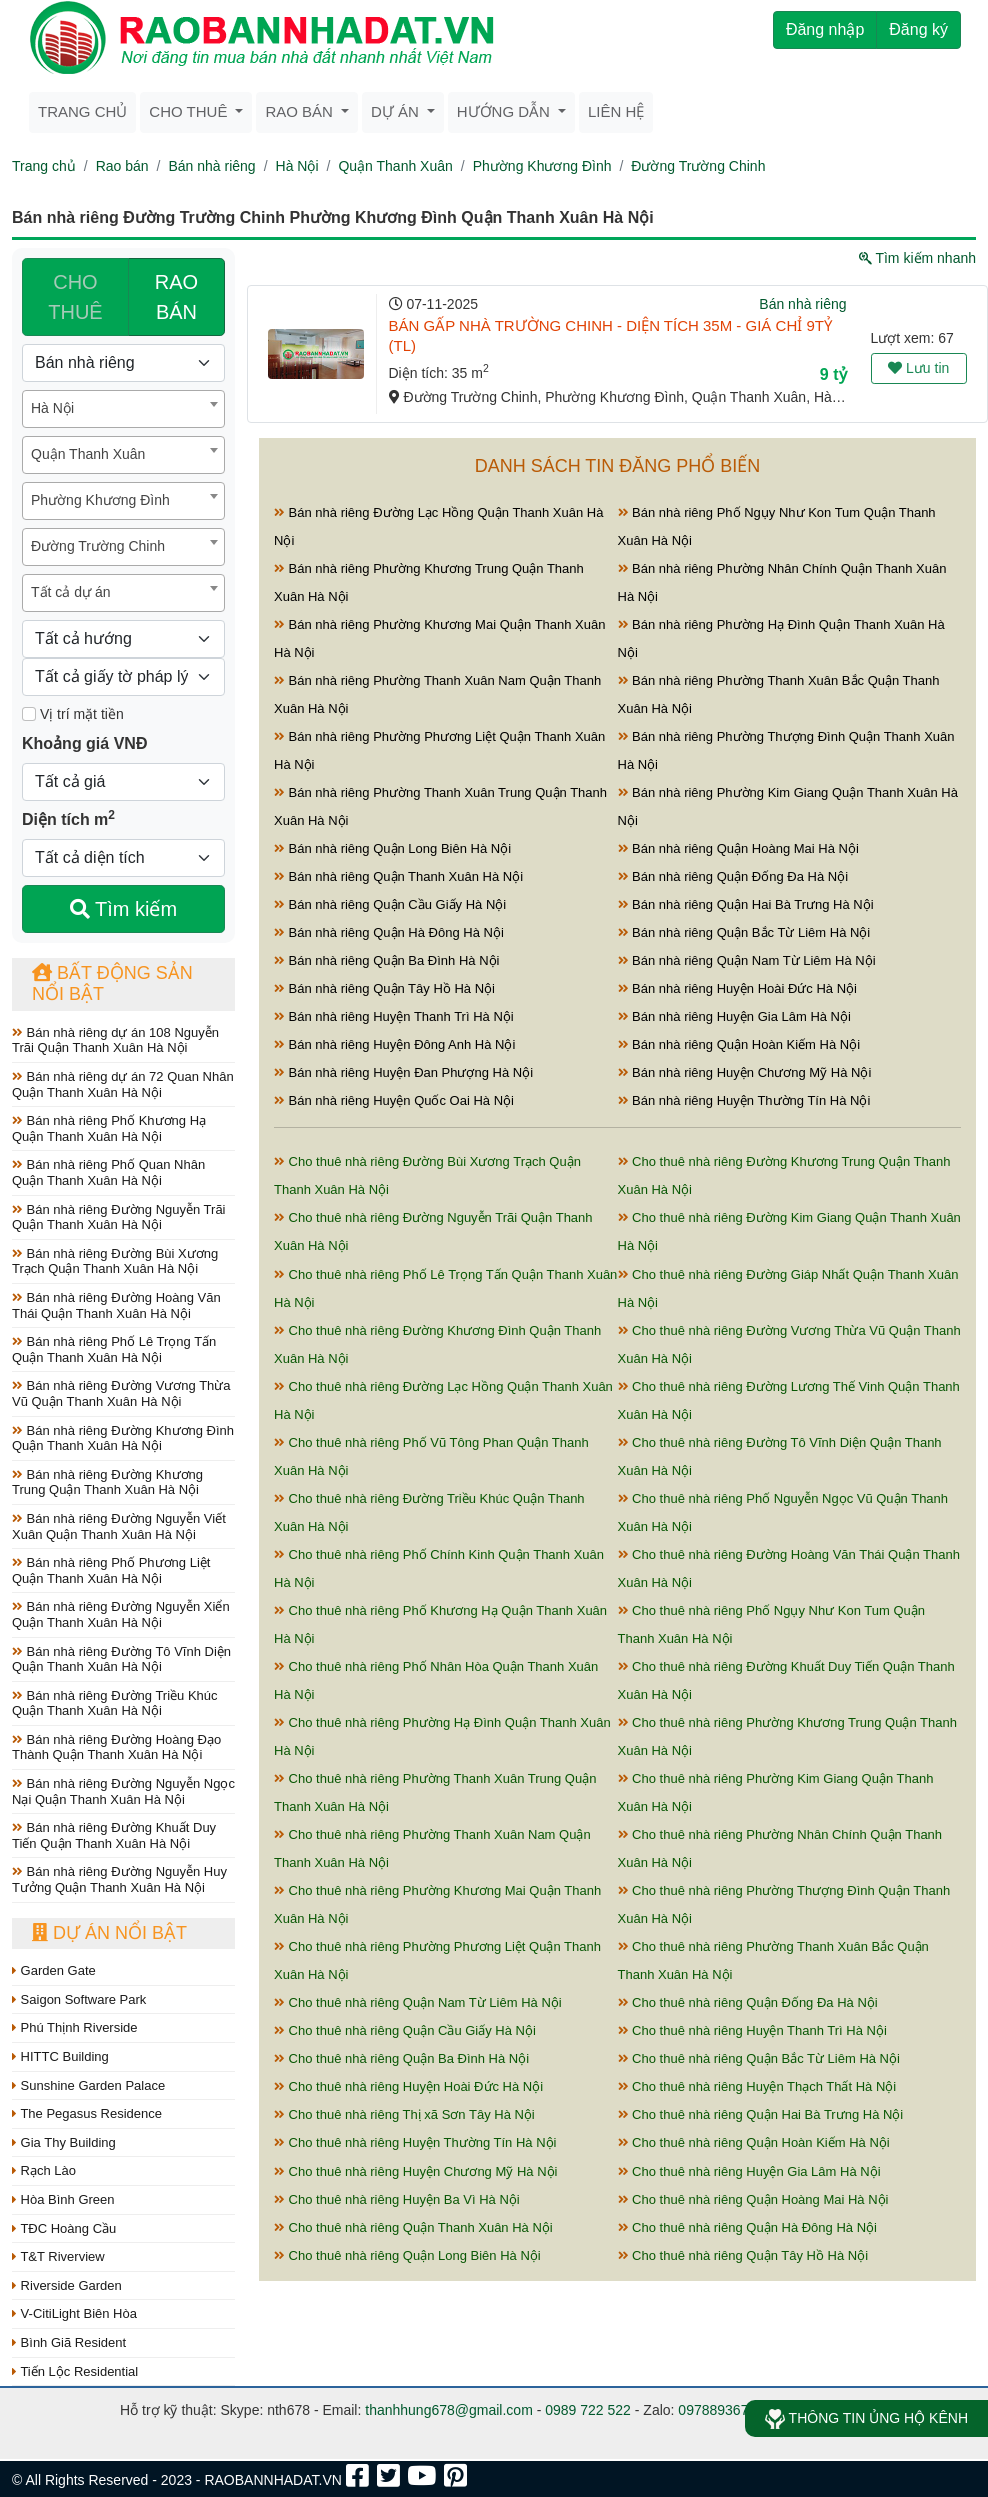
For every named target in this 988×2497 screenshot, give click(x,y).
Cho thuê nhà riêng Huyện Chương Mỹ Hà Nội (415, 2171)
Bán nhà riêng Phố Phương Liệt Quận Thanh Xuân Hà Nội (111, 1570)
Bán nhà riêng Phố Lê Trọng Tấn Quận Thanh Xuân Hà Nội (114, 1349)
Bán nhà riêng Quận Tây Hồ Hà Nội (384, 988)
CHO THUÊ (75, 297)
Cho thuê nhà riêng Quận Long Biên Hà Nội (407, 2255)
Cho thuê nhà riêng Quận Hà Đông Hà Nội (747, 2227)
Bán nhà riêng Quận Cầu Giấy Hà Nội (390, 904)
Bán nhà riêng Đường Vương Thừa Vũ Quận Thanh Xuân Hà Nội (121, 1393)
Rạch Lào (44, 2170)
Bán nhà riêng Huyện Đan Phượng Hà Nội (403, 1072)
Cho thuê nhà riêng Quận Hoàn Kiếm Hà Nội (754, 2142)
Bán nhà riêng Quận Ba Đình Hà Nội (386, 960)
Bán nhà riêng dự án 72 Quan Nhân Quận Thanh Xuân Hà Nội (123, 1084)
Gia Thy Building (64, 2142)
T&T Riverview (58, 2256)
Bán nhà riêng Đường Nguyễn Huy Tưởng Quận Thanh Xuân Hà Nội (119, 1879)
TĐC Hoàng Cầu (64, 2228)
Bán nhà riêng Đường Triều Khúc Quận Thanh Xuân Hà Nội (115, 1703)
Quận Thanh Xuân (395, 166)
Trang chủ (82, 111)
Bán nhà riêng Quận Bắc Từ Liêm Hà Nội (744, 932)
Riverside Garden (67, 2285)
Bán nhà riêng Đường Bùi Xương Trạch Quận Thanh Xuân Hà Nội (115, 1261)
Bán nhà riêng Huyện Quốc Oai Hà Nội (394, 1100)
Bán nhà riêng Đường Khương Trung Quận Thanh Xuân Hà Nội (107, 1482)
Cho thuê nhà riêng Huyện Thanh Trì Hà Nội (752, 2030)
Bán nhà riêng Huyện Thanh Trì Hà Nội (394, 1016)
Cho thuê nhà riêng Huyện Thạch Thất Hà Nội (757, 2086)
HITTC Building (60, 2056)
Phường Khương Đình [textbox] (100, 500)
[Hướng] (123, 639)
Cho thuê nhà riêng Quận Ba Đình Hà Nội (401, 2058)
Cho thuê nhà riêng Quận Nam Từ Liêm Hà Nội (418, 2002)
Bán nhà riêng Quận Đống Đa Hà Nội (733, 876)
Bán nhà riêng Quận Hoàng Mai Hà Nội (738, 848)
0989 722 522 (588, 2410)
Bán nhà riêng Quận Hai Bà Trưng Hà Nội (746, 904)
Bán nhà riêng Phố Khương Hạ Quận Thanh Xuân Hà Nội (109, 1128)
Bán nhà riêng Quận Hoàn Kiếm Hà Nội (739, 1044)
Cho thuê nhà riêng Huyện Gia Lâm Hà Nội (749, 2171)
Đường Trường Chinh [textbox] (98, 546)
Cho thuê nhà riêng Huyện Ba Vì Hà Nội (397, 2199)
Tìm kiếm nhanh (917, 258)
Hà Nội (297, 166)
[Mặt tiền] (29, 714)
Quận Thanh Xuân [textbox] (88, 454)
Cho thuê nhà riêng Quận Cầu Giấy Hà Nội (405, 2030)
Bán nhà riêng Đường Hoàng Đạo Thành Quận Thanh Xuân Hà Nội (116, 1747)
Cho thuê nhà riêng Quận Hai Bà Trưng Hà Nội (761, 2114)
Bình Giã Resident (69, 2342)
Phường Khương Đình (542, 166)
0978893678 (717, 2410)
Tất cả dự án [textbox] (70, 592)
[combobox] (123, 409)
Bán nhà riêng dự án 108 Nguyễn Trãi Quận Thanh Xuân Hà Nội (115, 1040)
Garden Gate (54, 1970)
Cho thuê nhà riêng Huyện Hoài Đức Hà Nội (408, 2086)
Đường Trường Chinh (698, 166)
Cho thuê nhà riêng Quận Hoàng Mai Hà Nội (753, 2199)
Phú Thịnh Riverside (75, 2027)
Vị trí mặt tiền (73, 714)
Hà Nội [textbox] (52, 408)
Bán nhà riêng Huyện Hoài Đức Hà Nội (738, 988)
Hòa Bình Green (63, 2199)
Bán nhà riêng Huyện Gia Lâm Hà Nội (734, 1016)
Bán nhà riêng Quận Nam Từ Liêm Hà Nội (747, 960)
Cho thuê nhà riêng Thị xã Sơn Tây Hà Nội (404, 2114)
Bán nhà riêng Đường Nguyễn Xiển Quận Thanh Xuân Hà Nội (121, 1614)
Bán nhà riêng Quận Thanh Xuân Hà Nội (398, 876)
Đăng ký (918, 29)
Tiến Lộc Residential (75, 2371)
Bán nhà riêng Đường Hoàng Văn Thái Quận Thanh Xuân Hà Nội (116, 1305)
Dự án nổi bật (109, 1933)
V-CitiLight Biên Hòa (74, 2313)
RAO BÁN (176, 297)
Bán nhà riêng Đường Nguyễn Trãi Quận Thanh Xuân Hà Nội (119, 1217)
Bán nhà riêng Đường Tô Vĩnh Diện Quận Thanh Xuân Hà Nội (121, 1659)
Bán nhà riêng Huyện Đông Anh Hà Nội (394, 1044)
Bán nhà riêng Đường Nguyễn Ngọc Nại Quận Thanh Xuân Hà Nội (123, 1791)
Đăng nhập (825, 29)
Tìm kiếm (123, 909)
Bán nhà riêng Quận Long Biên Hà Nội (392, 848)
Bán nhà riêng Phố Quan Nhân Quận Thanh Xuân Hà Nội (108, 1172)
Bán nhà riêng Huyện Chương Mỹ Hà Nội (745, 1072)
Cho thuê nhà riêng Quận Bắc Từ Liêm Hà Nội (759, 2058)
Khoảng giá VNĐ (84, 743)
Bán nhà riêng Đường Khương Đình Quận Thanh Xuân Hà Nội (123, 1438)
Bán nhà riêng (211, 166)
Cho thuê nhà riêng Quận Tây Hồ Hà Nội (743, 2255)
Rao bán (122, 166)
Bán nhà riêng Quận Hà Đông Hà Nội (389, 932)
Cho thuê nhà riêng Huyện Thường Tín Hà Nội (415, 2142)
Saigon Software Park (79, 1999)
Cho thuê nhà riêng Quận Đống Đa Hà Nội (748, 2002)
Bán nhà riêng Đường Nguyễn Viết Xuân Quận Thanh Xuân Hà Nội (119, 1526)
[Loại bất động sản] (123, 363)
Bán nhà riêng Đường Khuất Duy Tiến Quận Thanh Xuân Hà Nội (114, 1835)
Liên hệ (616, 111)
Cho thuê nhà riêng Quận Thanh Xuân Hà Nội (413, 2227)
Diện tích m (68, 818)
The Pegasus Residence (87, 2113)
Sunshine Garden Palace (88, 2085)
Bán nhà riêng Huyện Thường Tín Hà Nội (744, 1100)
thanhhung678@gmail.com (449, 2410)
